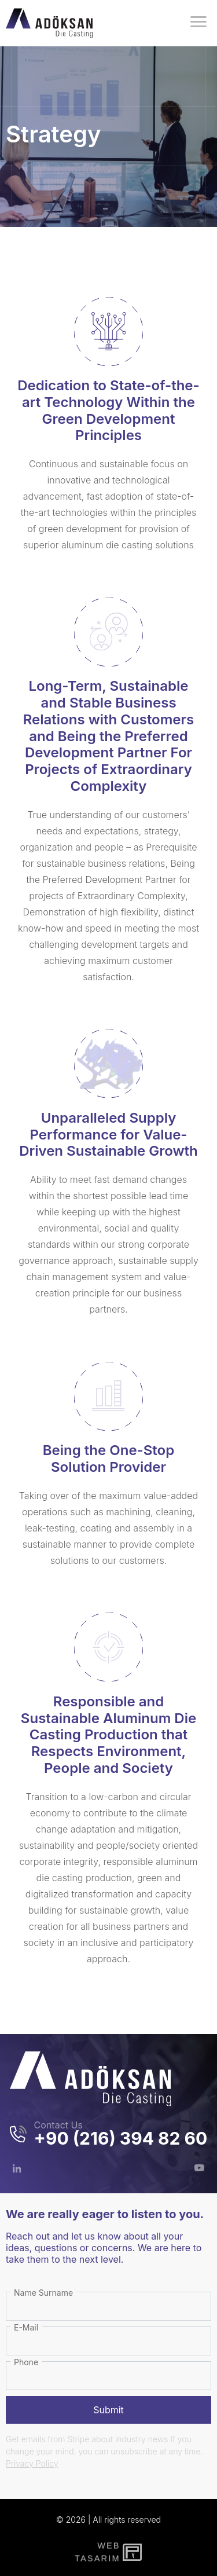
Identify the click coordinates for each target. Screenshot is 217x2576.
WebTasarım (96, 2552)
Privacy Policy (32, 2463)
